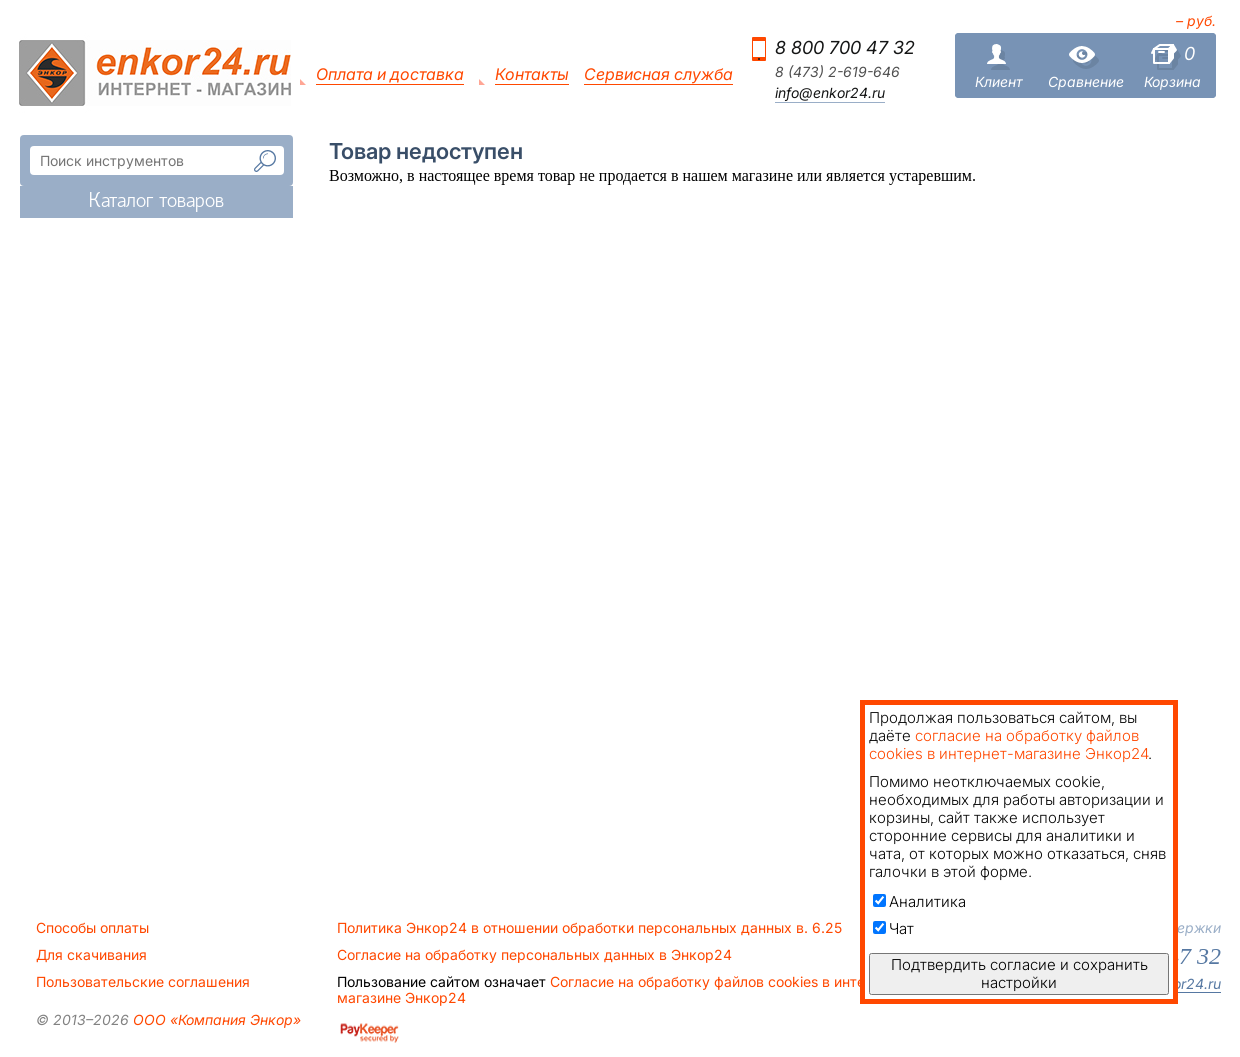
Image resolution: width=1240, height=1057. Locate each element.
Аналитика (919, 901)
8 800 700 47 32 (845, 47)
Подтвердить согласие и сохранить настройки (1019, 973)
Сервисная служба (658, 74)
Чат (893, 928)
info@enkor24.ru (830, 93)
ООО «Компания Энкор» (215, 1019)
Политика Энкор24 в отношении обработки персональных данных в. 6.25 (589, 928)
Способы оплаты (92, 928)
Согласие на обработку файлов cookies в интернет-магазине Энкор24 (620, 990)
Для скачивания (91, 955)
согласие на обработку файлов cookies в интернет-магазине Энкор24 (1008, 744)
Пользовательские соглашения (143, 982)
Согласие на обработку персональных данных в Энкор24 (534, 955)
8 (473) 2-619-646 (837, 72)
